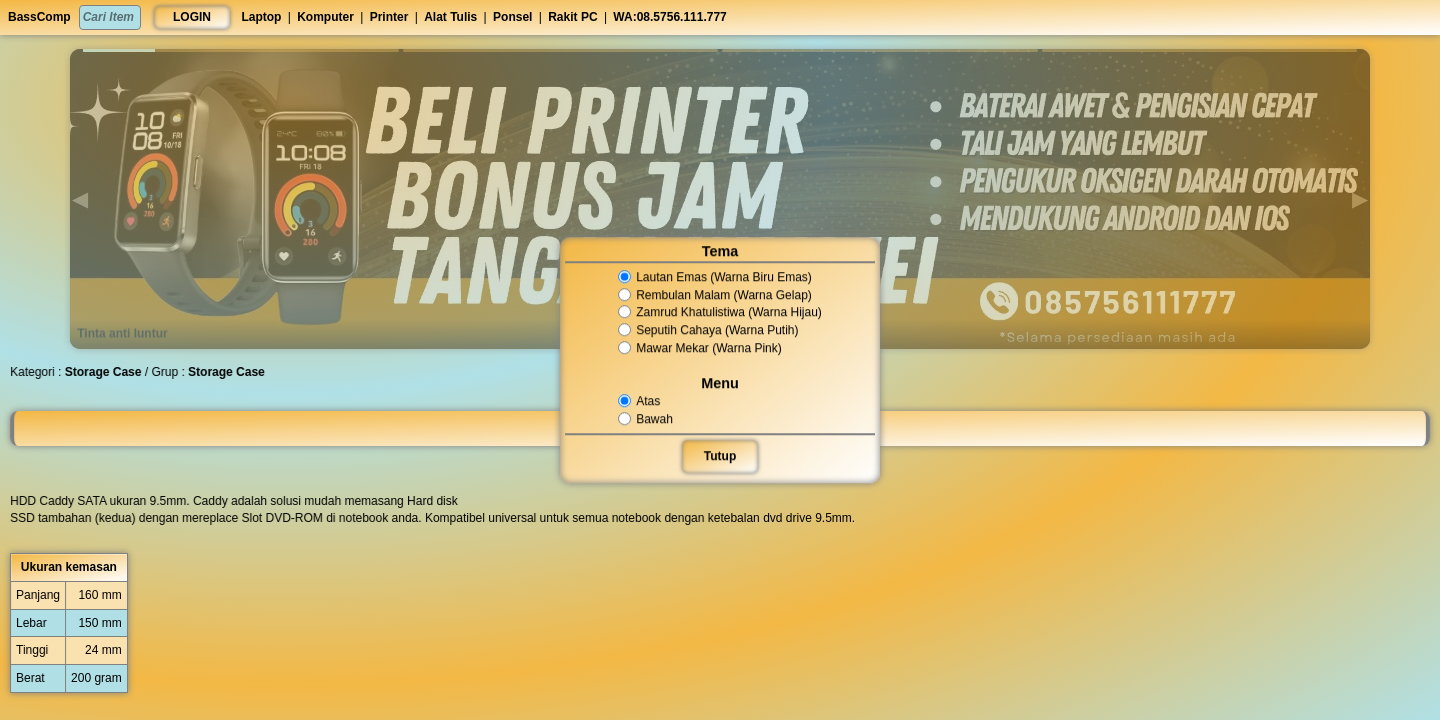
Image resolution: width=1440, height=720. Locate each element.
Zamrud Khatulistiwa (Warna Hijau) (720, 313)
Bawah (647, 419)
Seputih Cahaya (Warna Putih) (708, 330)
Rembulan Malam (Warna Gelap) (715, 295)
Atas (640, 401)
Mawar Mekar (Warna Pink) (700, 348)
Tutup (720, 456)
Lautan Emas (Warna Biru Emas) (715, 277)
